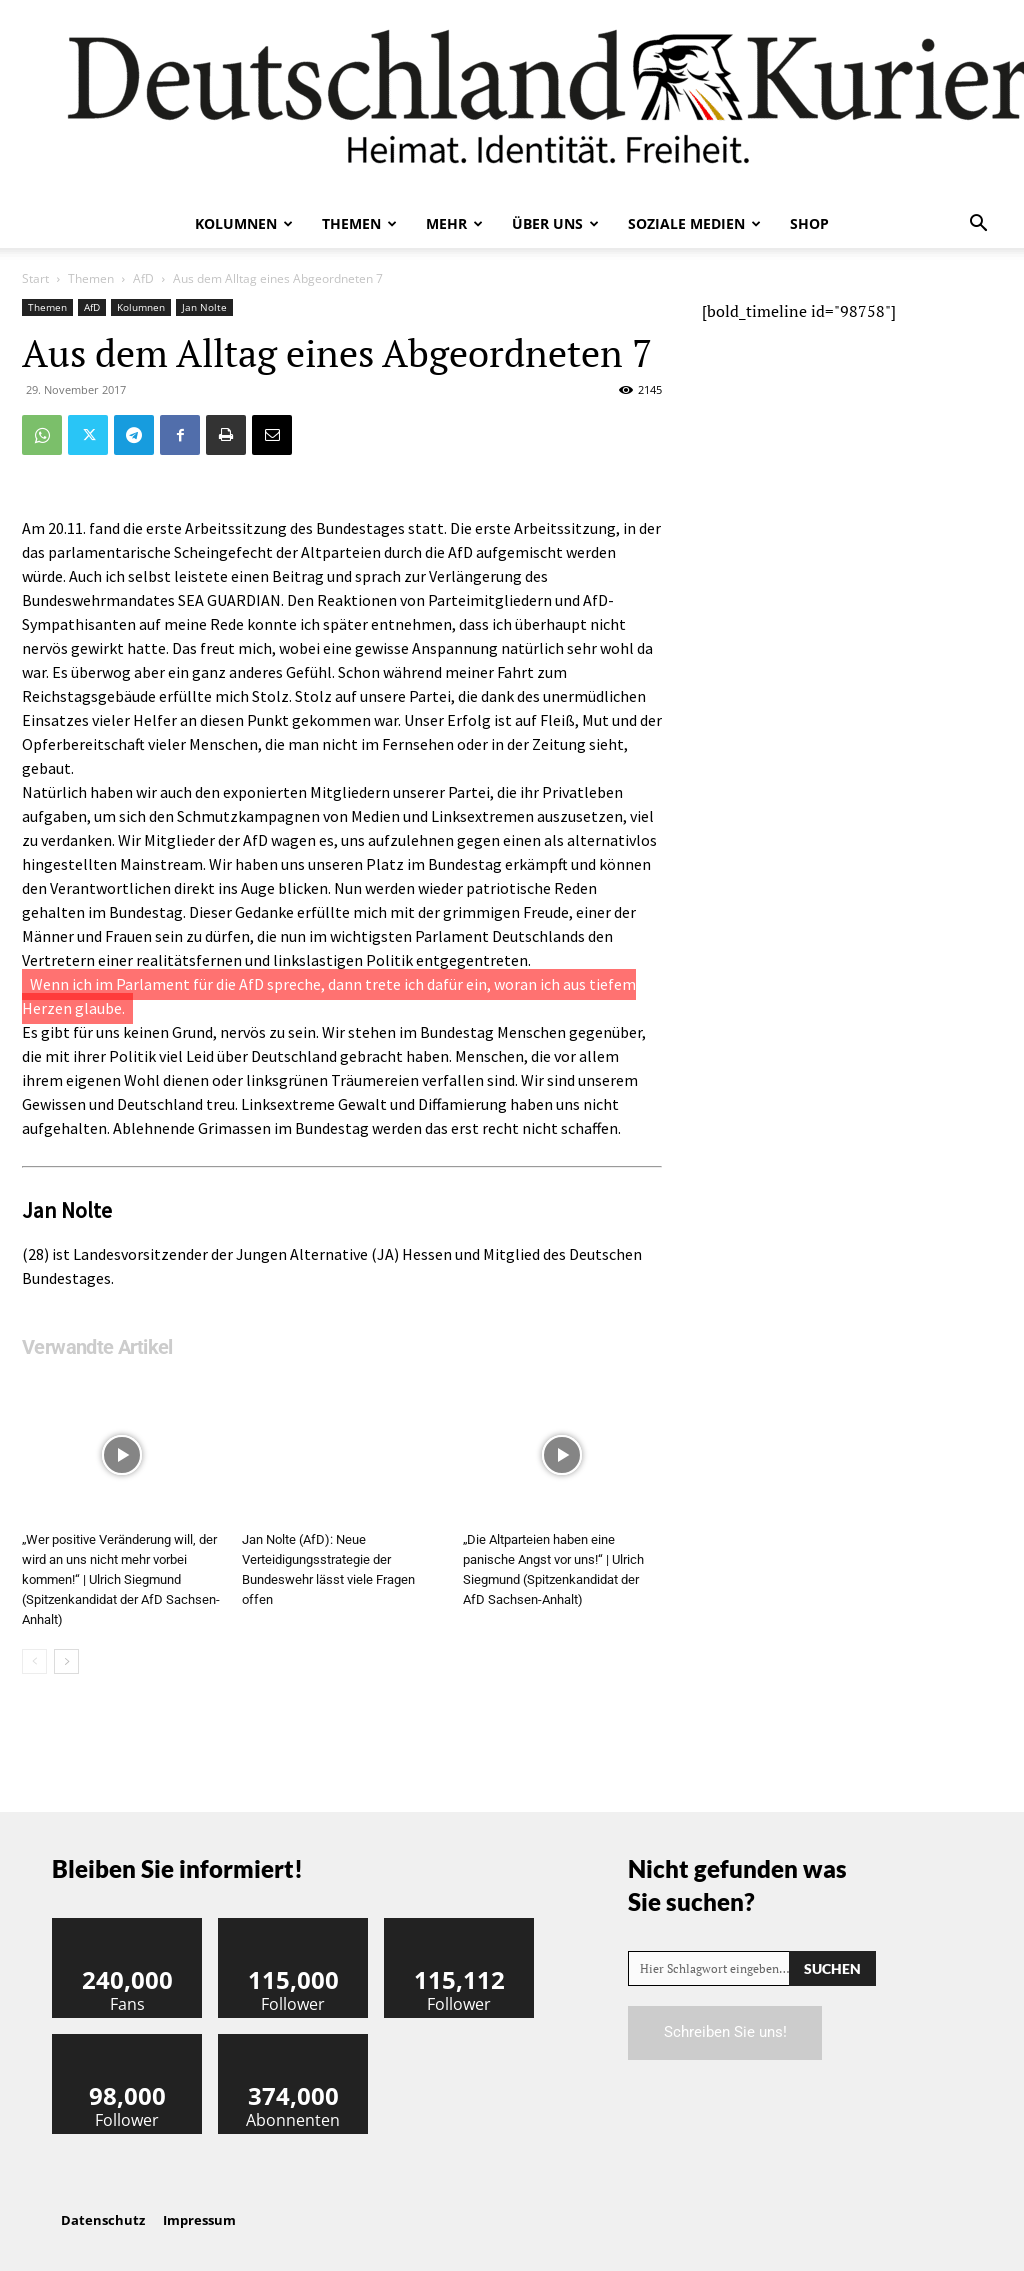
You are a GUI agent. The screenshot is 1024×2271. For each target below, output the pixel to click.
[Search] (832, 1968)
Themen (359, 223)
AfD (143, 278)
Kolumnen (244, 223)
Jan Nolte (204, 307)
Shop (809, 223)
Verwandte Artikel (97, 1347)
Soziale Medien (694, 223)
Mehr (454, 223)
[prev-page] (34, 1661)
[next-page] (66, 1661)
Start (35, 278)
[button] (978, 225)
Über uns (555, 223)
